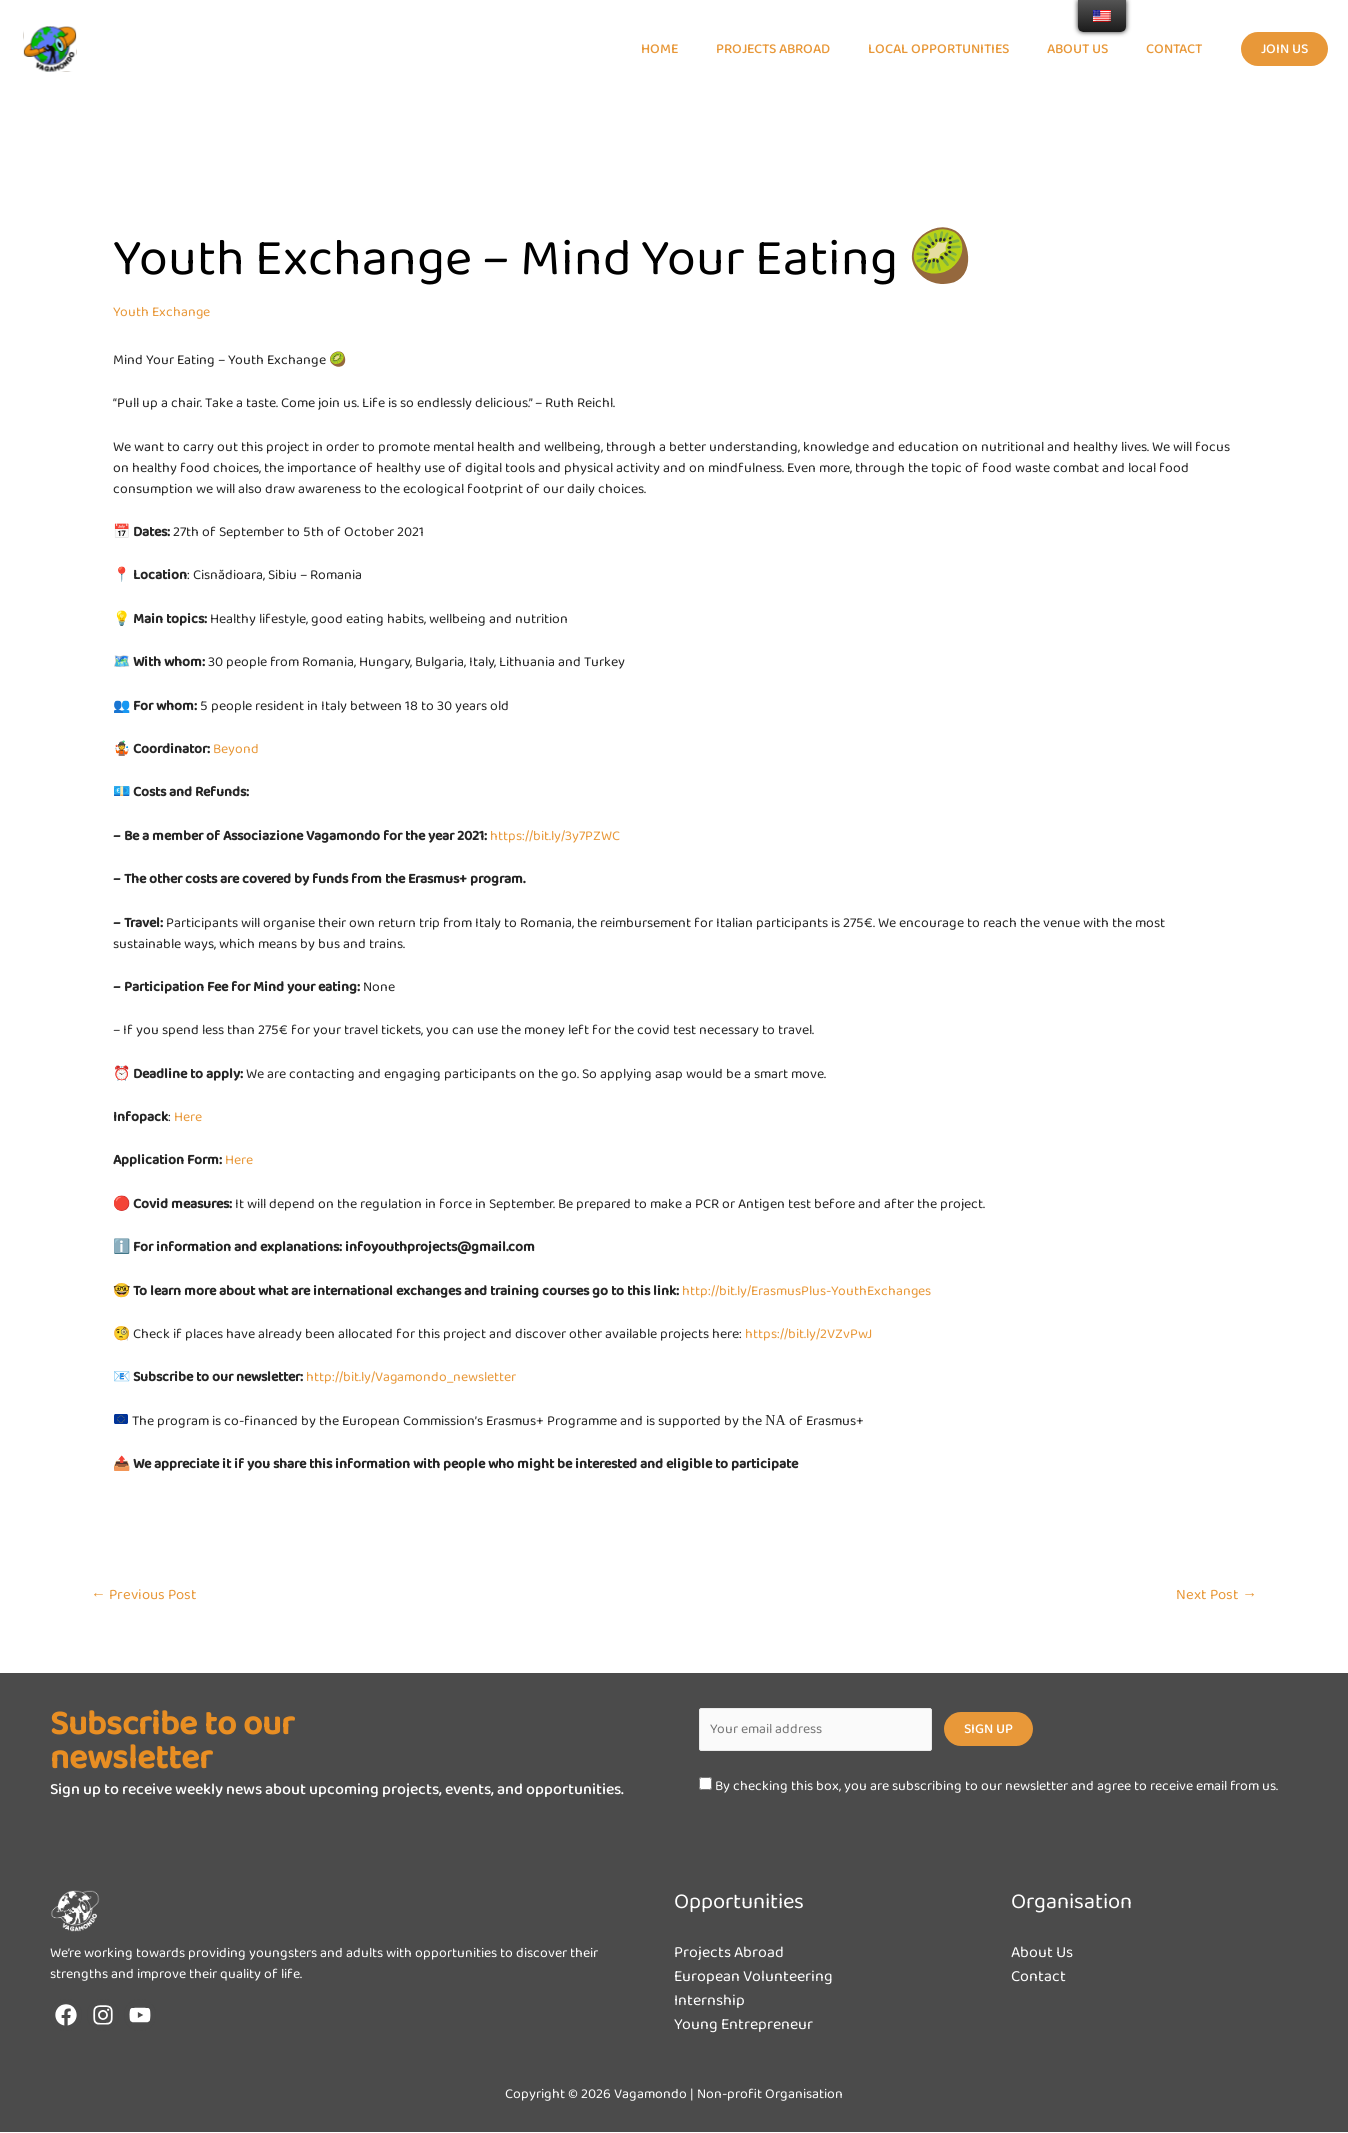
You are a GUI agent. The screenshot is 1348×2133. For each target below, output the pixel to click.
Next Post (1216, 1595)
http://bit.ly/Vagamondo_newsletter (412, 1377)
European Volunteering (754, 1977)
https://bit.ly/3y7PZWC (555, 836)
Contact (1038, 1977)
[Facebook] (66, 2016)
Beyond (236, 749)
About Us (1042, 1953)
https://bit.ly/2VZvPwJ (808, 1334)
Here (188, 1117)
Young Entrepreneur (744, 2025)
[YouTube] (140, 2016)
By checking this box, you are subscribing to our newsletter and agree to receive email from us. (988, 1786)
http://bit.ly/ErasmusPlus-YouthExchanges (807, 1291)
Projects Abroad (729, 1953)
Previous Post (144, 1595)
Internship (709, 2001)
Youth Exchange (162, 312)
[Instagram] (103, 2016)
